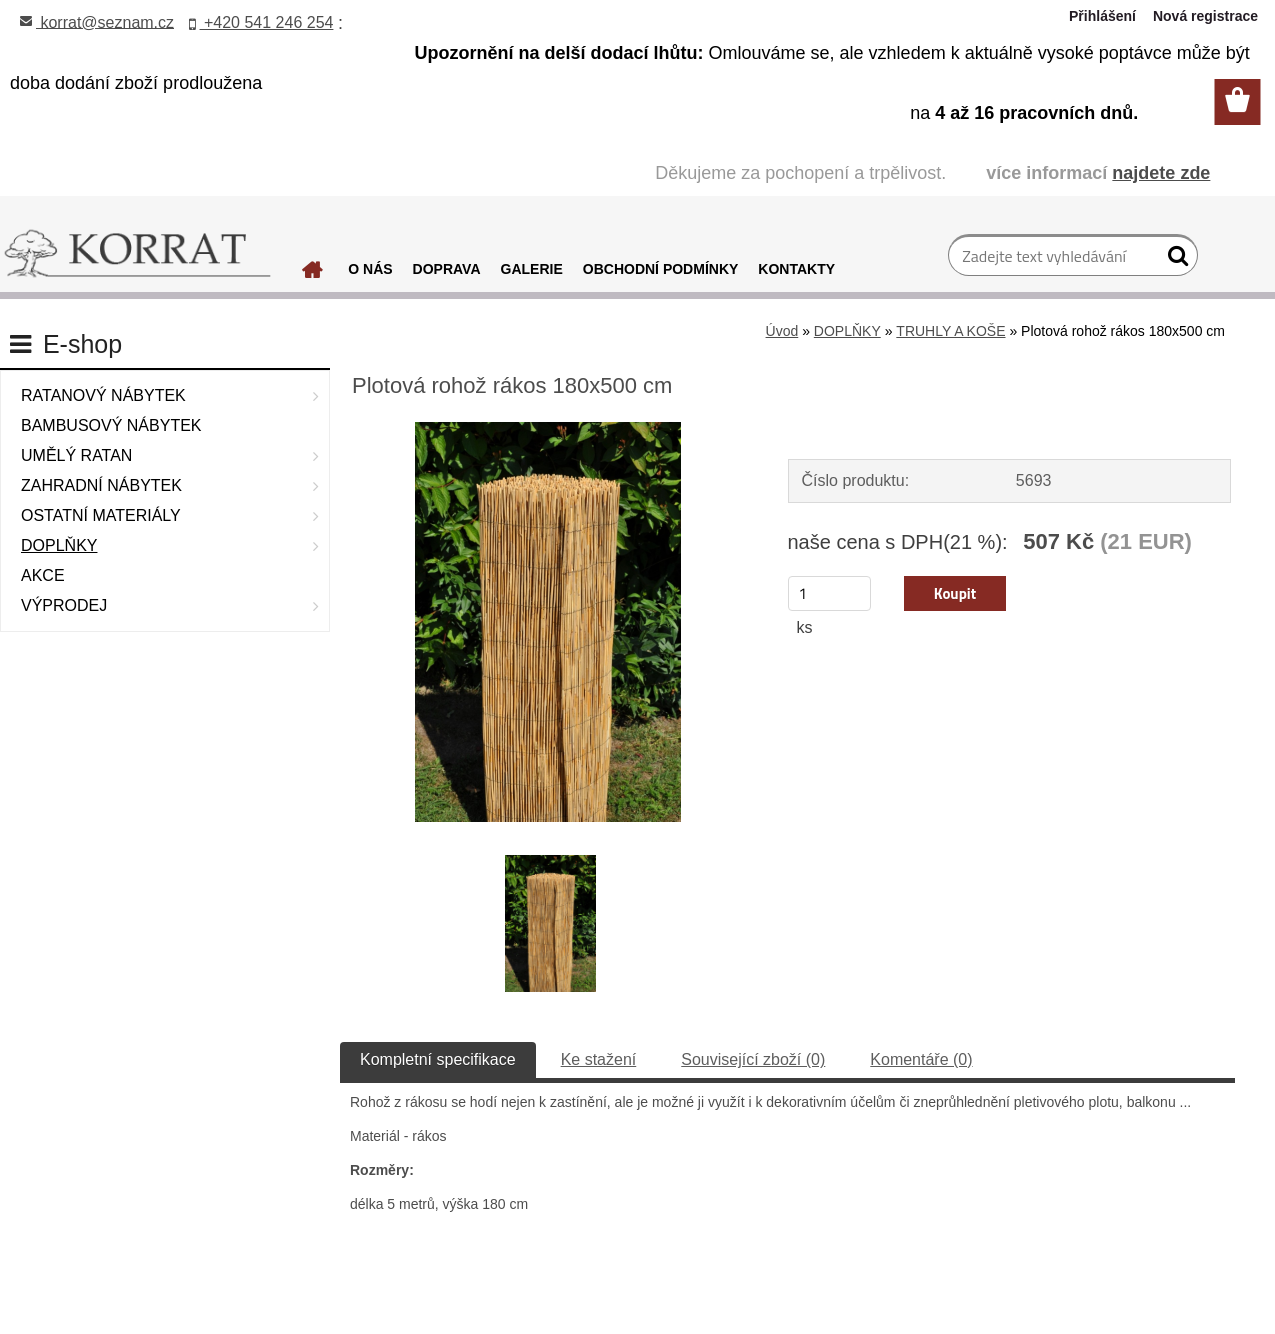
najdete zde (1161, 173)
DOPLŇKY (847, 331)
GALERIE (532, 269)
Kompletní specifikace (438, 1059)
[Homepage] (313, 275)
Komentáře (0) (921, 1059)
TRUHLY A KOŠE (950, 331)
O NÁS (370, 269)
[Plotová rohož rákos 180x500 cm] (548, 429)
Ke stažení (599, 1059)
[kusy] (830, 593)
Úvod (782, 331)
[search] (1174, 260)
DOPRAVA (447, 269)
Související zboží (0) (753, 1059)
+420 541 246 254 (261, 22)
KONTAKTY (796, 269)
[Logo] (137, 254)
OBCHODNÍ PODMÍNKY (661, 269)
